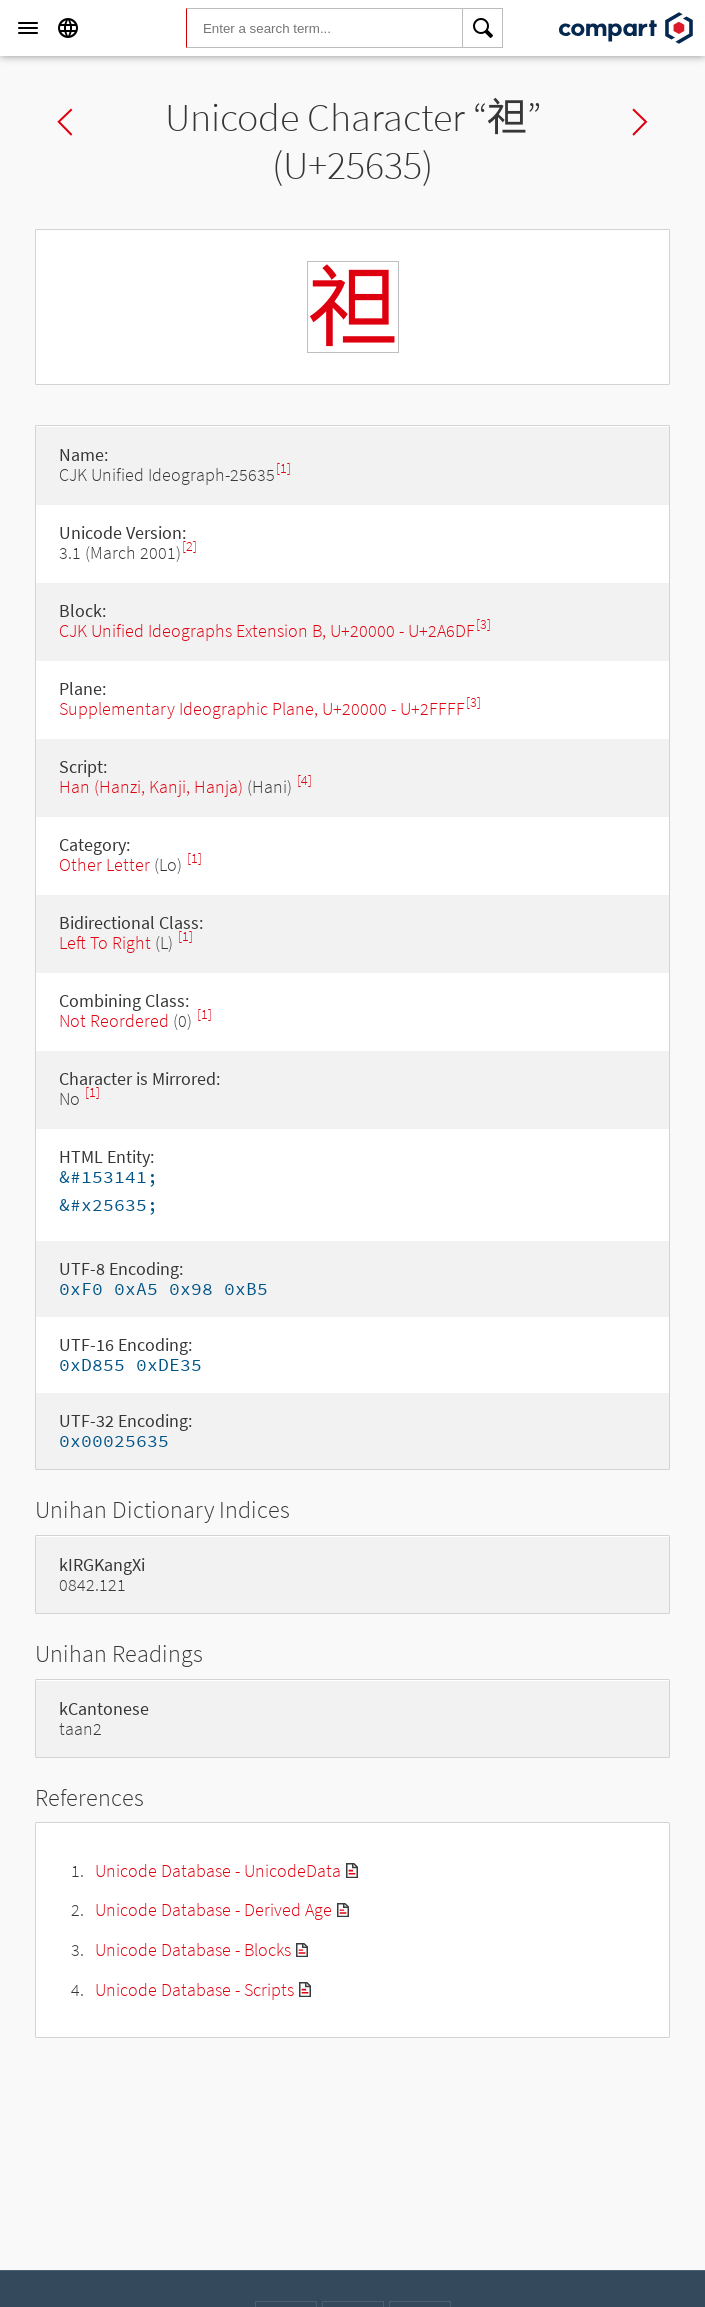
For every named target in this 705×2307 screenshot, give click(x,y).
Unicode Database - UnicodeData (218, 1870)
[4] (304, 780)
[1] (283, 468)
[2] (189, 546)
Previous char (65, 122)
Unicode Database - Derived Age (213, 1909)
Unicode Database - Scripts (194, 1989)
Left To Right (105, 942)
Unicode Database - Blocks (193, 1949)
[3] (483, 624)
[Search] (483, 28)
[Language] (68, 28)
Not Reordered (114, 1020)
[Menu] (28, 28)
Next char (640, 122)
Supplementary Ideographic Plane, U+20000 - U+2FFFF (262, 708)
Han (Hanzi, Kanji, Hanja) (151, 786)
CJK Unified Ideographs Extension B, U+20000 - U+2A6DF (267, 630)
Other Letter (104, 864)
